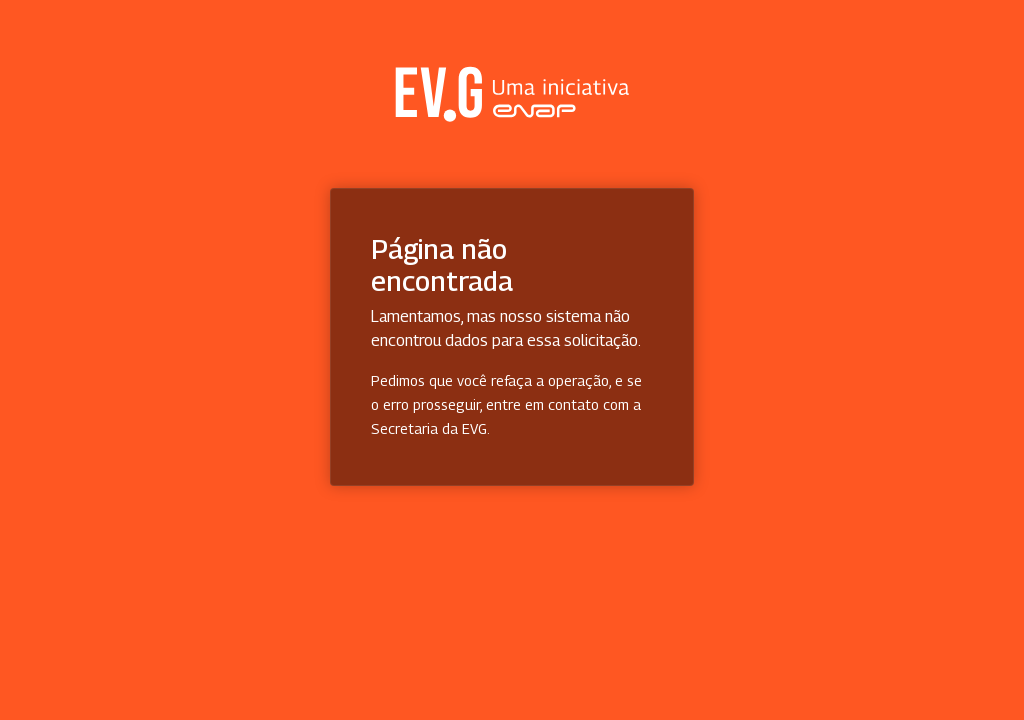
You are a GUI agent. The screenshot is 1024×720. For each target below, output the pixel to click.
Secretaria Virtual (512, 94)
